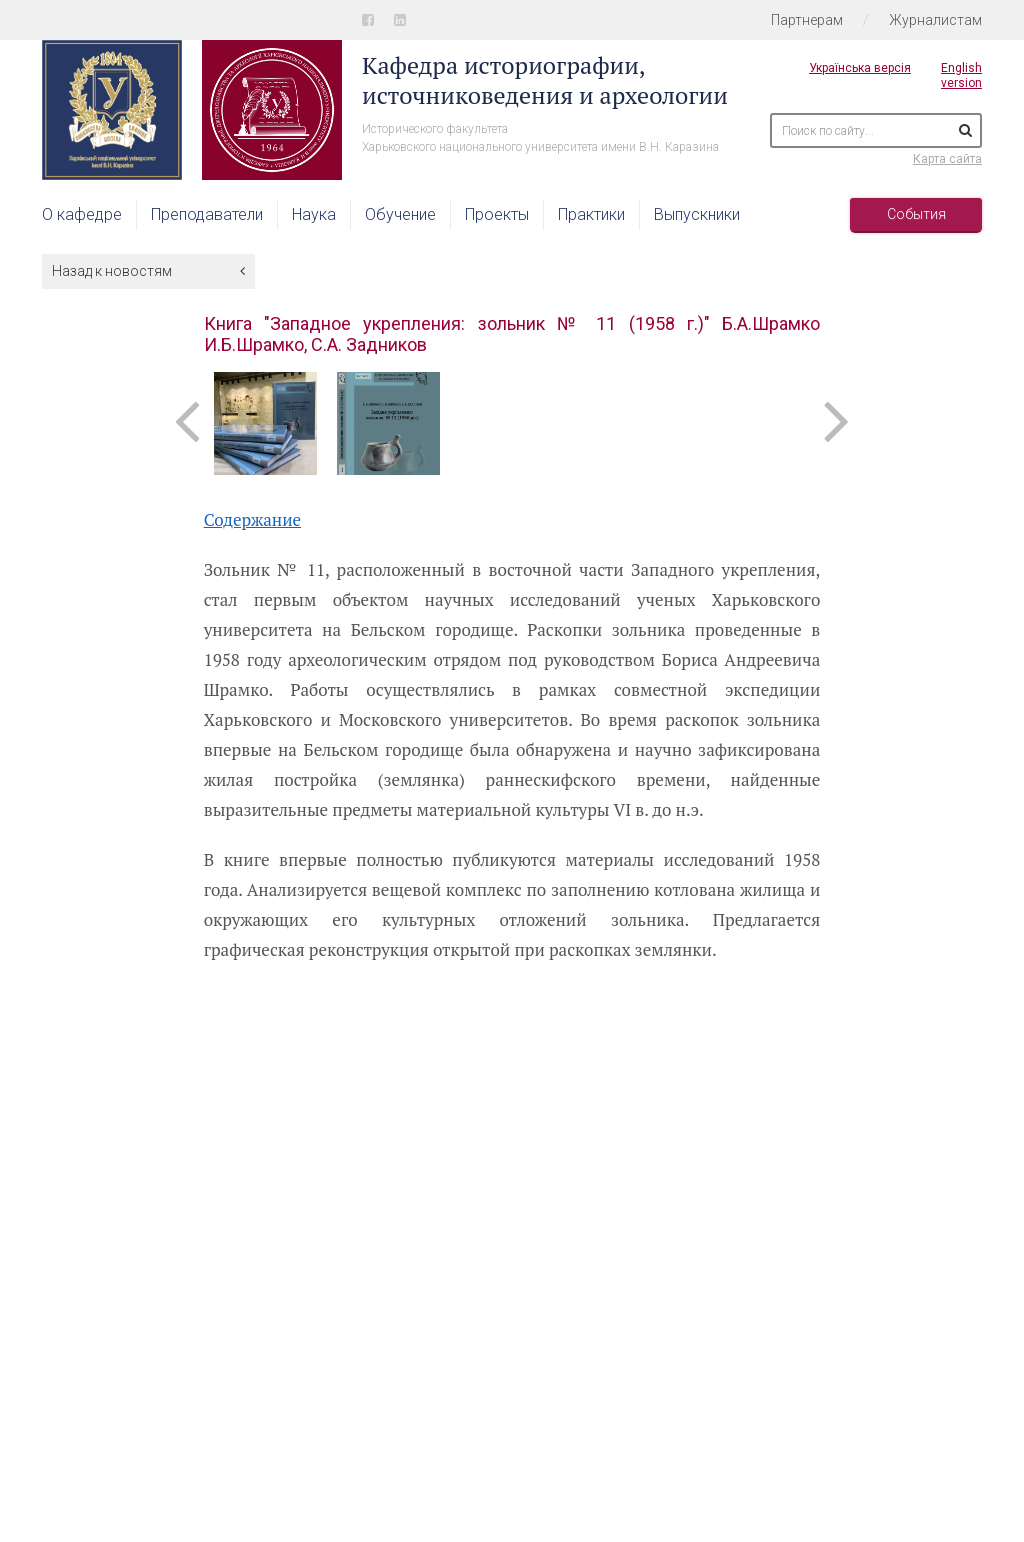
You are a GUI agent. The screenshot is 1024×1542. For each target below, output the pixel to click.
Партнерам (807, 20)
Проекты (497, 214)
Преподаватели (207, 214)
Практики (591, 214)
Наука (314, 214)
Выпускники (697, 214)
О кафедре (82, 214)
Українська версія (860, 68)
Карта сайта (947, 159)
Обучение (400, 214)
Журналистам (935, 20)
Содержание (252, 519)
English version (961, 75)
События (916, 214)
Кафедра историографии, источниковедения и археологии (545, 80)
